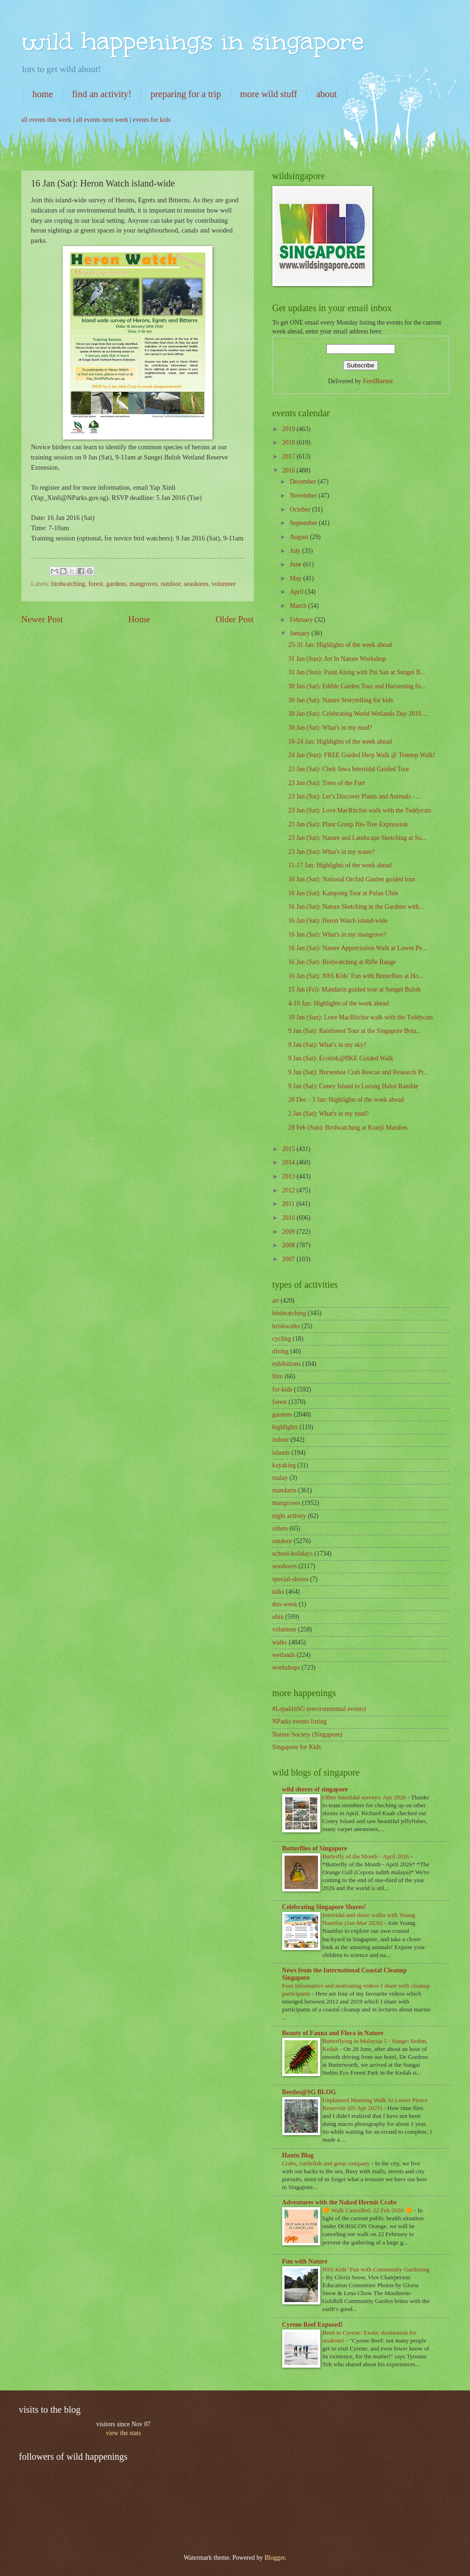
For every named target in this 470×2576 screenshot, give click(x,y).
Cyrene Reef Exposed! (312, 2324)
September (304, 522)
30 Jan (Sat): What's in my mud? (330, 727)
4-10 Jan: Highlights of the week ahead (338, 1003)
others (280, 1528)
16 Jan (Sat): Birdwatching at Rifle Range (342, 962)
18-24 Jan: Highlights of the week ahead (340, 741)
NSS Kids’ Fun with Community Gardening (376, 2269)
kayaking (284, 1465)
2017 (289, 456)
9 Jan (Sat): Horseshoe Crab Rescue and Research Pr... (358, 1072)
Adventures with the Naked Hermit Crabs (339, 2202)
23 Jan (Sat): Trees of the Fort (326, 782)
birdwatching (69, 583)
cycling (281, 1338)
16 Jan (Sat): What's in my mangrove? (337, 934)
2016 (289, 470)
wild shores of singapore (315, 1789)
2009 (289, 1231)
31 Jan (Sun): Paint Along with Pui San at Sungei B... (356, 672)
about (326, 94)
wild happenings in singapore (192, 41)
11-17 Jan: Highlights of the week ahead (339, 865)
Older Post (234, 619)
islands (281, 1452)
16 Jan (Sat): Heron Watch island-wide (338, 920)
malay (280, 1477)
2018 (289, 442)
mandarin (284, 1490)
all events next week (102, 119)
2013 (289, 1176)
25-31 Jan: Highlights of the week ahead (340, 644)
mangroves (143, 583)
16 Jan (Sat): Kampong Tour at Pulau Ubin (343, 893)
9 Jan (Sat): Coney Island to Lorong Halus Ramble (353, 1086)
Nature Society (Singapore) (307, 1734)
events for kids (152, 119)
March (299, 605)
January (300, 633)
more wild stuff (268, 94)
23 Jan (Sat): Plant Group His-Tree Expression (348, 824)
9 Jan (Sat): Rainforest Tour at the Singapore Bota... (354, 1030)
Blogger (275, 2557)
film (277, 1376)
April (297, 591)
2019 (289, 429)
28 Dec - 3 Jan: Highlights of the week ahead (346, 1099)
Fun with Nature (305, 2261)
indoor (280, 1439)
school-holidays (292, 1553)
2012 (289, 1190)
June (296, 564)
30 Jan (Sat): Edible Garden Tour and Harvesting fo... (356, 686)
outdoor (170, 583)
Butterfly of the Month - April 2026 (367, 1856)
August (300, 536)
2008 (289, 1245)
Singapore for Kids (296, 1747)
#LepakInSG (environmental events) (319, 1708)
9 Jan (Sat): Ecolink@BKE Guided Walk (340, 1058)
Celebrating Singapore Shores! (324, 1907)
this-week (285, 1604)
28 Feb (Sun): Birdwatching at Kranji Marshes (348, 1127)
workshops (286, 1667)
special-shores (290, 1579)
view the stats (123, 2433)
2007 (289, 1259)
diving (280, 1351)
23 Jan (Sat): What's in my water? (331, 851)
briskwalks (286, 1326)
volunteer (224, 583)
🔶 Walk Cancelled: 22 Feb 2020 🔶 (368, 2210)
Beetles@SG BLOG (309, 2092)
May (296, 578)
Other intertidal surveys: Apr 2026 (365, 1797)
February (302, 619)
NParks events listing (299, 1721)
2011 (289, 1203)
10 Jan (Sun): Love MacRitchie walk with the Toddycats (360, 1017)
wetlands (283, 1654)
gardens (116, 583)
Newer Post (42, 619)
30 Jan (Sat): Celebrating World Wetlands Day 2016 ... (358, 713)
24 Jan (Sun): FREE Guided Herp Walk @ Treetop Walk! (361, 755)
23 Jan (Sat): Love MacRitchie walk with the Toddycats (359, 810)
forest (95, 583)
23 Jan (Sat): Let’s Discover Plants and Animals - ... (354, 796)
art (275, 1300)
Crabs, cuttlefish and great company (326, 2163)
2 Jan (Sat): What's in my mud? (328, 1113)
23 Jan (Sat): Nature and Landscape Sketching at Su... (357, 837)
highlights (285, 1427)
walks (279, 1642)
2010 (289, 1217)
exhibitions (286, 1363)
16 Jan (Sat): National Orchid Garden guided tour (351, 879)
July (296, 550)
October (301, 509)
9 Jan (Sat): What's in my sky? (327, 1044)
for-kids (282, 1389)
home (43, 94)
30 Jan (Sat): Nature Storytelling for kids (340, 700)
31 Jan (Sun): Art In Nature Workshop (337, 658)
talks (278, 1591)
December (304, 481)
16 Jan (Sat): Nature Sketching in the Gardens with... (356, 906)
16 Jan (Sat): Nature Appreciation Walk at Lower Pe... (357, 948)
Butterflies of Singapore (314, 1848)
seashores (196, 583)
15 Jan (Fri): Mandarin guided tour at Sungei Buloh (354, 989)
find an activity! (102, 94)
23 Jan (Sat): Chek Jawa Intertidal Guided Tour (348, 768)
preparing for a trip (186, 94)
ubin (278, 1616)
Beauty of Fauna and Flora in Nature (333, 2033)
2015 (289, 1148)
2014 (289, 1162)
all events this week (46, 119)
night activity (289, 1515)
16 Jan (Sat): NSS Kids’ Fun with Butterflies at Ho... (355, 975)
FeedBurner (378, 381)
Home (139, 619)
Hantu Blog (298, 2155)
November (304, 495)
